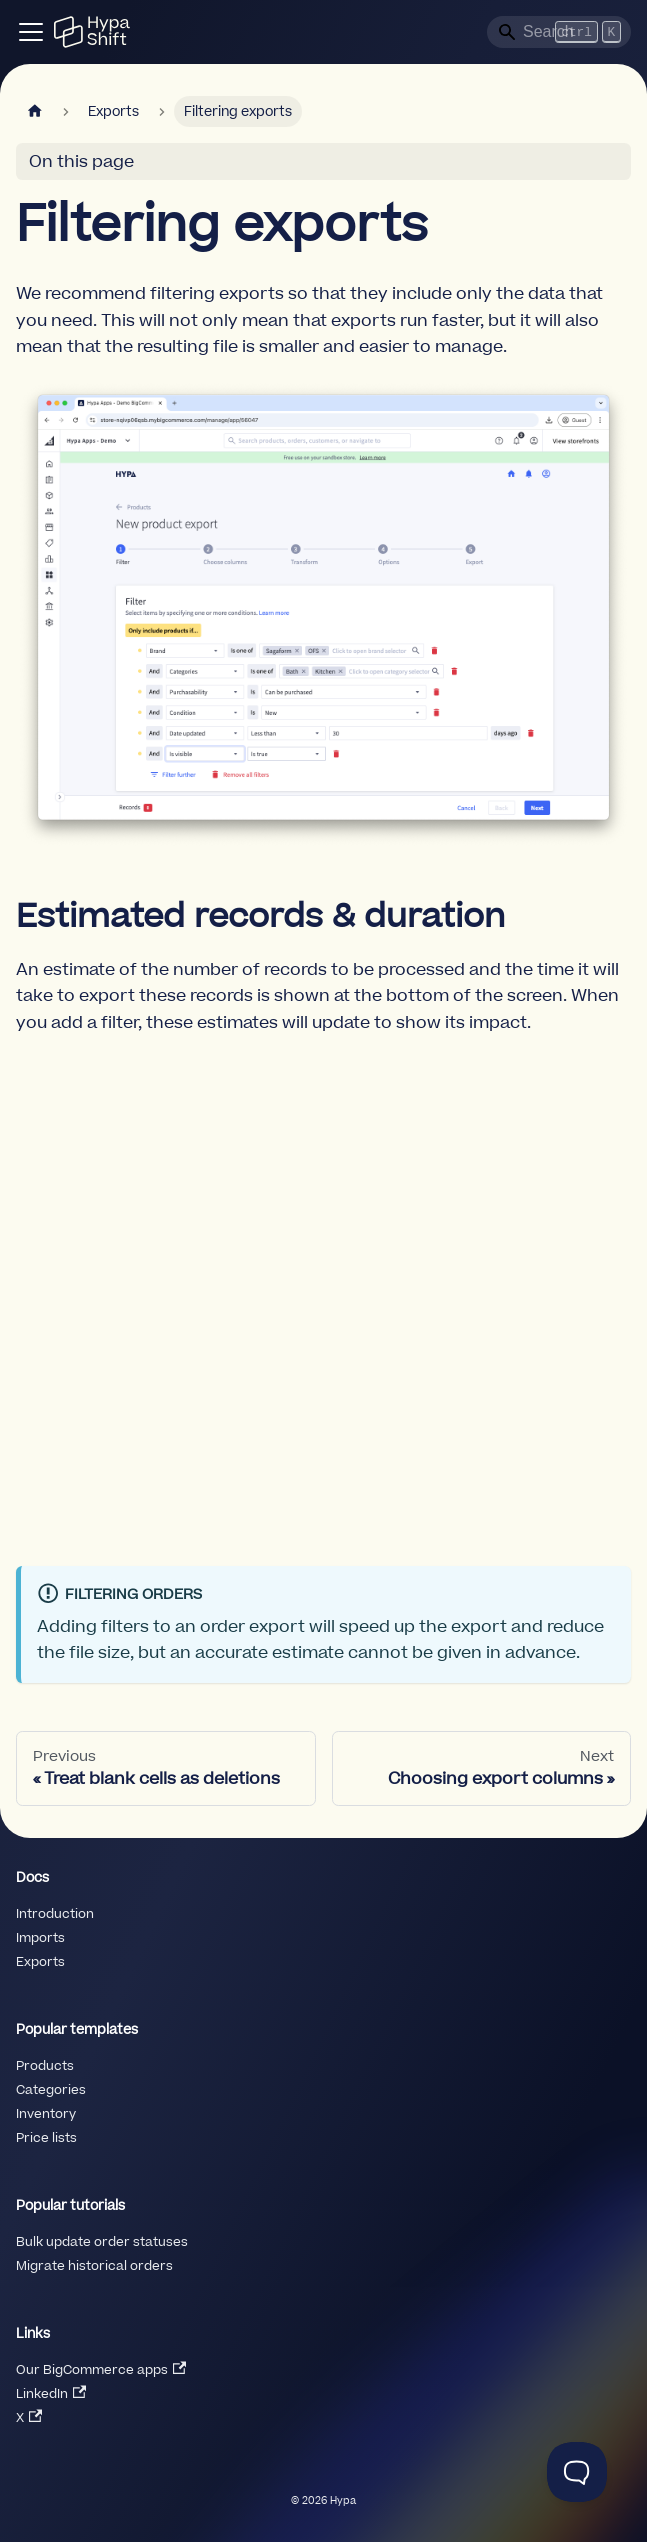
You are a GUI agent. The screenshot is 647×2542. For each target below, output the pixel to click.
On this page (81, 162)
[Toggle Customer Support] (577, 2472)
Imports (40, 1938)
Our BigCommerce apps (101, 2370)
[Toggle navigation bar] (31, 32)
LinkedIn (51, 2394)
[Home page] (35, 111)
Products (45, 2066)
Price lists (46, 2138)
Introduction (55, 1914)
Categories (51, 2090)
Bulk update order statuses (102, 2242)
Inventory (46, 2114)
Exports (40, 1962)
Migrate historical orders (94, 2266)
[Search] (559, 32)
